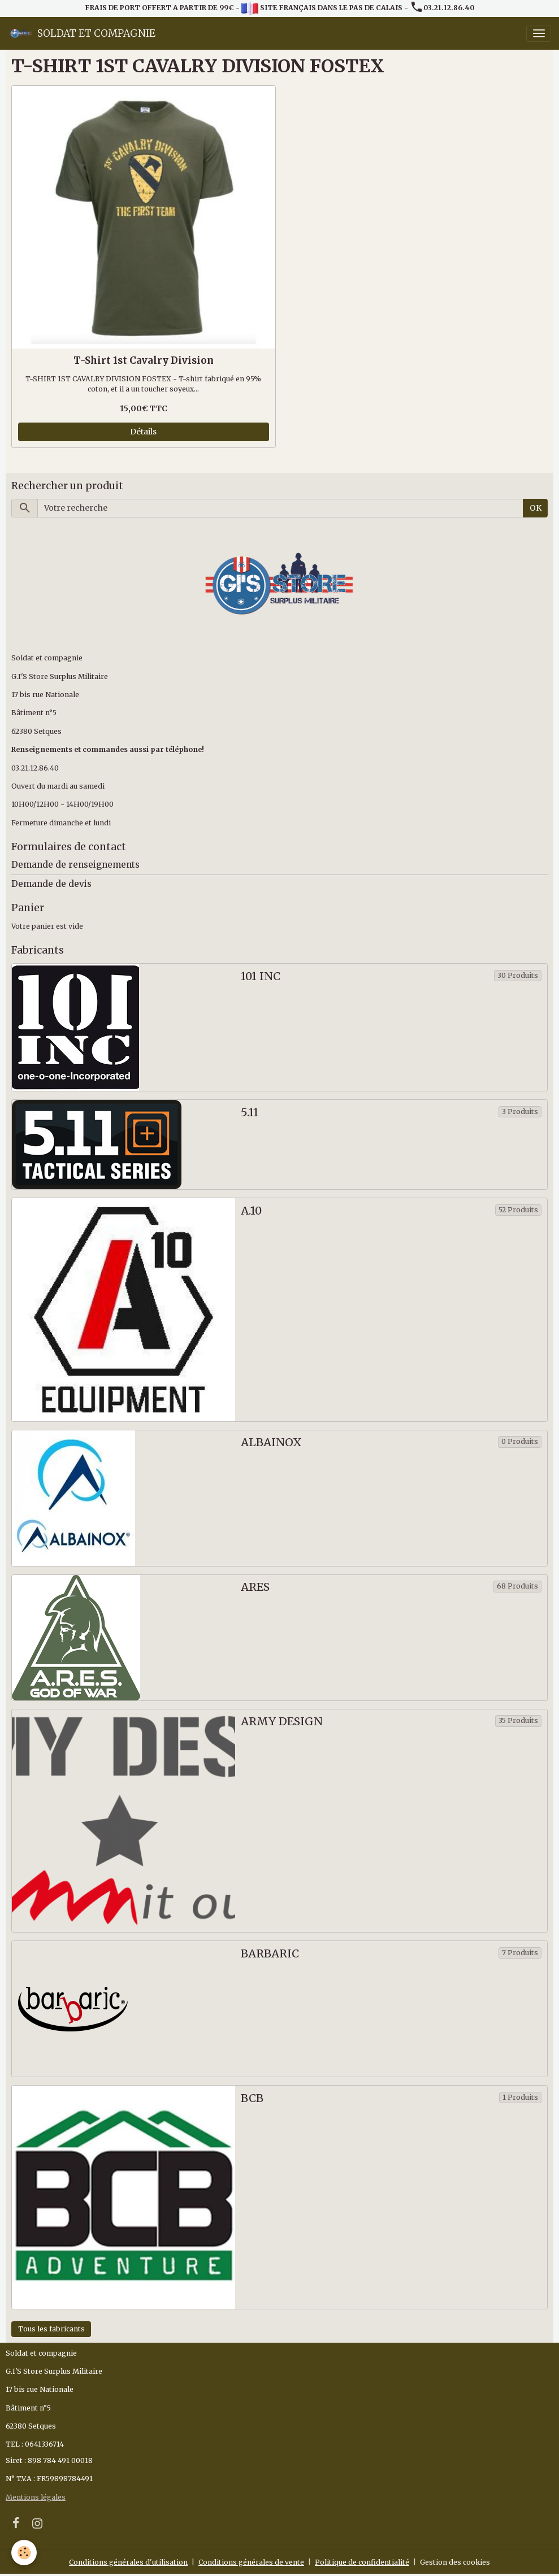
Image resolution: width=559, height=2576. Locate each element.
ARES (255, 1587)
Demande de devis (51, 883)
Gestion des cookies (455, 2562)
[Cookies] (24, 2552)
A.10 (251, 1210)
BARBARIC (270, 1953)
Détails (143, 432)
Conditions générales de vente (251, 2562)
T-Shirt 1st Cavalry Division (143, 360)
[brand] (81, 33)
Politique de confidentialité (362, 2562)
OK (535, 508)
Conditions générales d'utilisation (128, 2562)
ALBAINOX (271, 1442)
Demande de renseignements (75, 864)
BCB (252, 2098)
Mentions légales (36, 2497)
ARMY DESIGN (282, 1721)
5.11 (249, 1112)
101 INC (260, 976)
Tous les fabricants (51, 2329)
